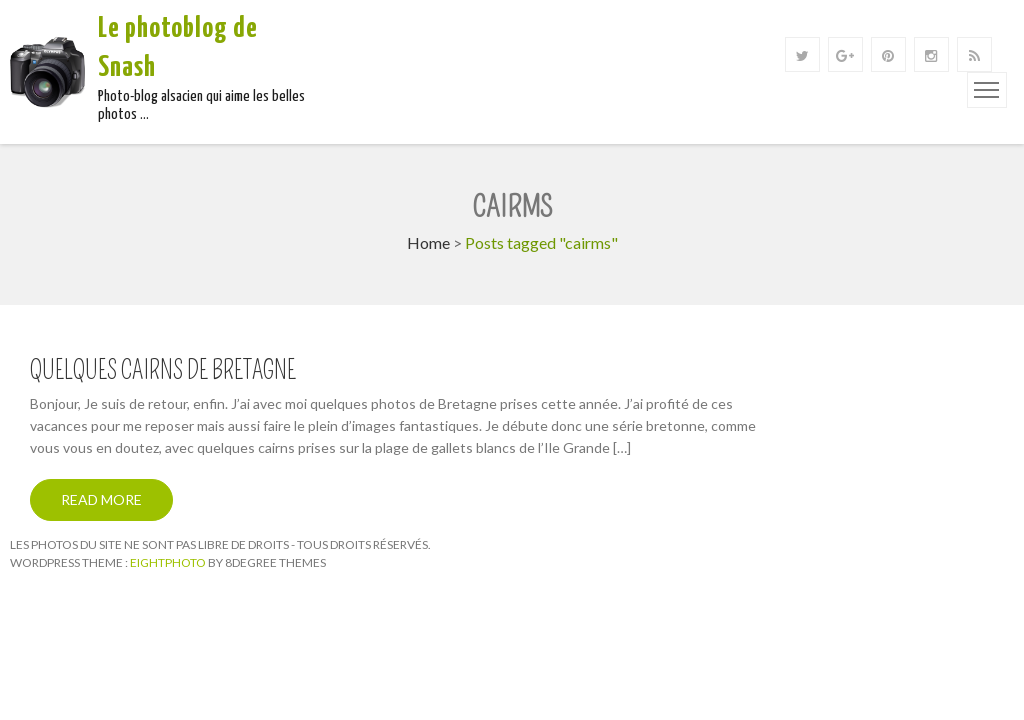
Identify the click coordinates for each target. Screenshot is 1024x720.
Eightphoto (169, 562)
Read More (101, 499)
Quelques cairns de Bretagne (163, 371)
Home (428, 242)
